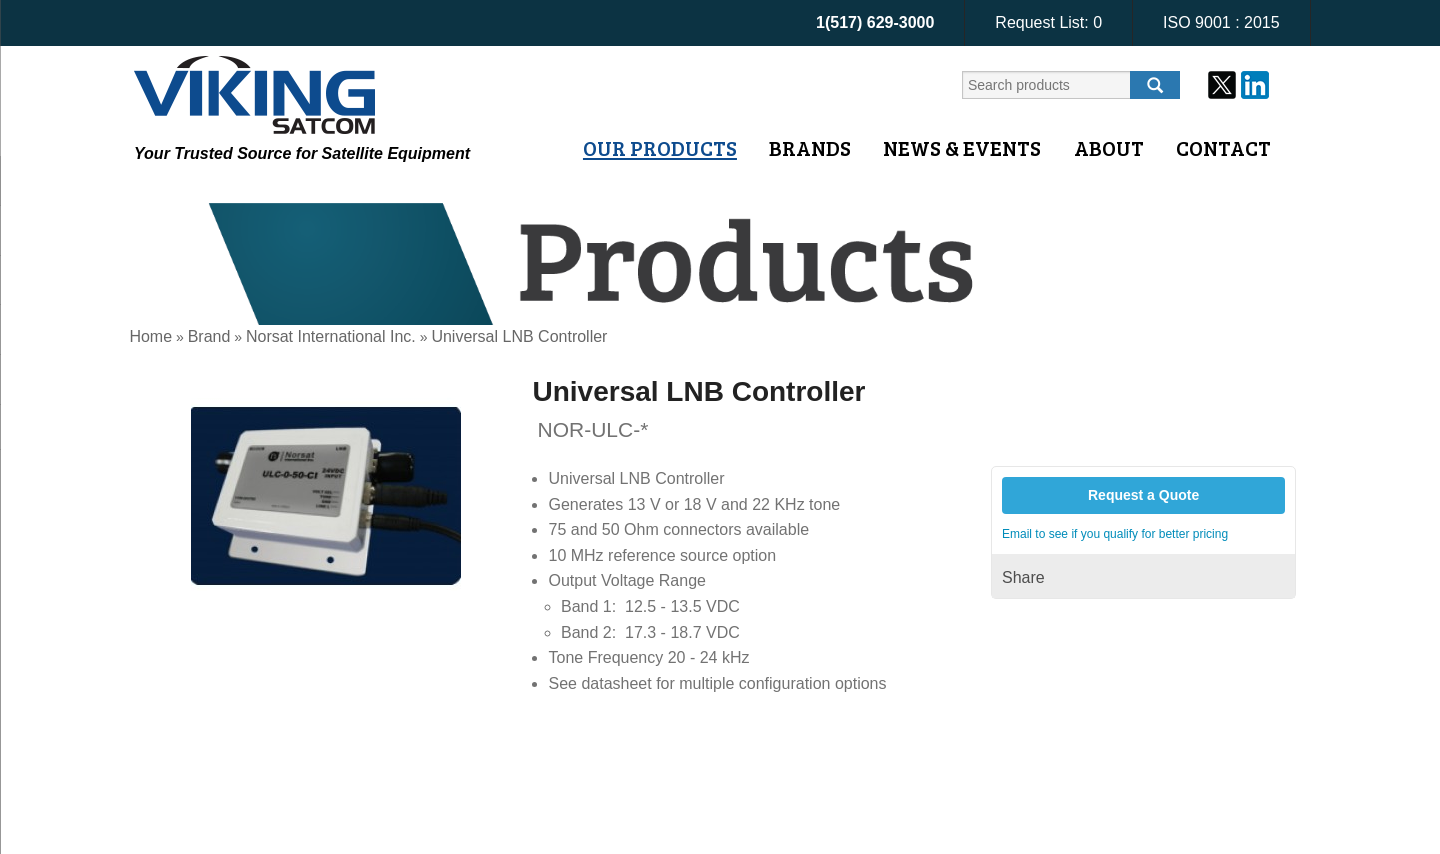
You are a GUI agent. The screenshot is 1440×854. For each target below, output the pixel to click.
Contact (1223, 148)
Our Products (660, 148)
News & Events (962, 148)
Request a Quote (1143, 495)
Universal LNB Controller (519, 336)
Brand (209, 336)
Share (1023, 577)
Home (150, 336)
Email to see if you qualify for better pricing (1115, 534)
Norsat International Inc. (331, 336)
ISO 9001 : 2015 (1221, 22)
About (1109, 148)
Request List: (1048, 22)
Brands (810, 148)
